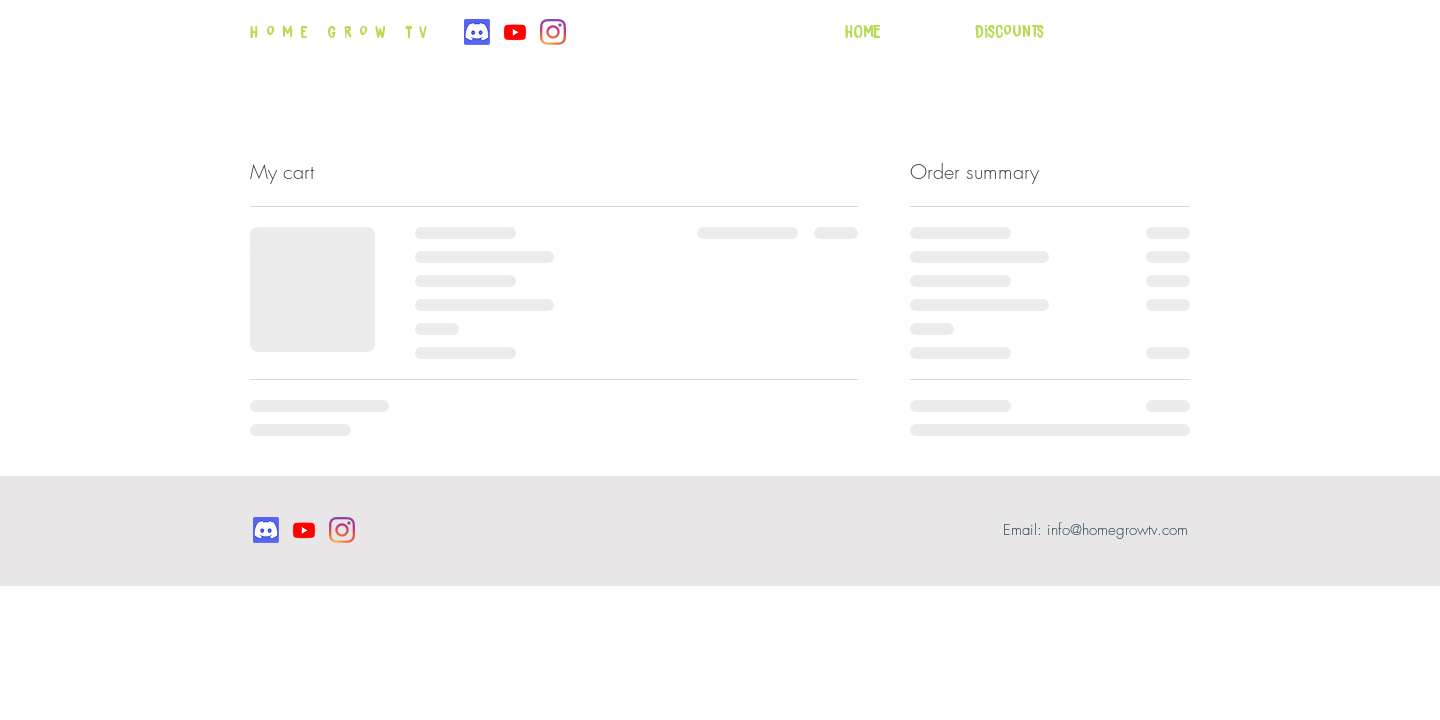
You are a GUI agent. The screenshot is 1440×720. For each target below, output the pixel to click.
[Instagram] (553, 32)
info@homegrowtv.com (1117, 530)
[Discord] (477, 32)
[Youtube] (515, 32)
